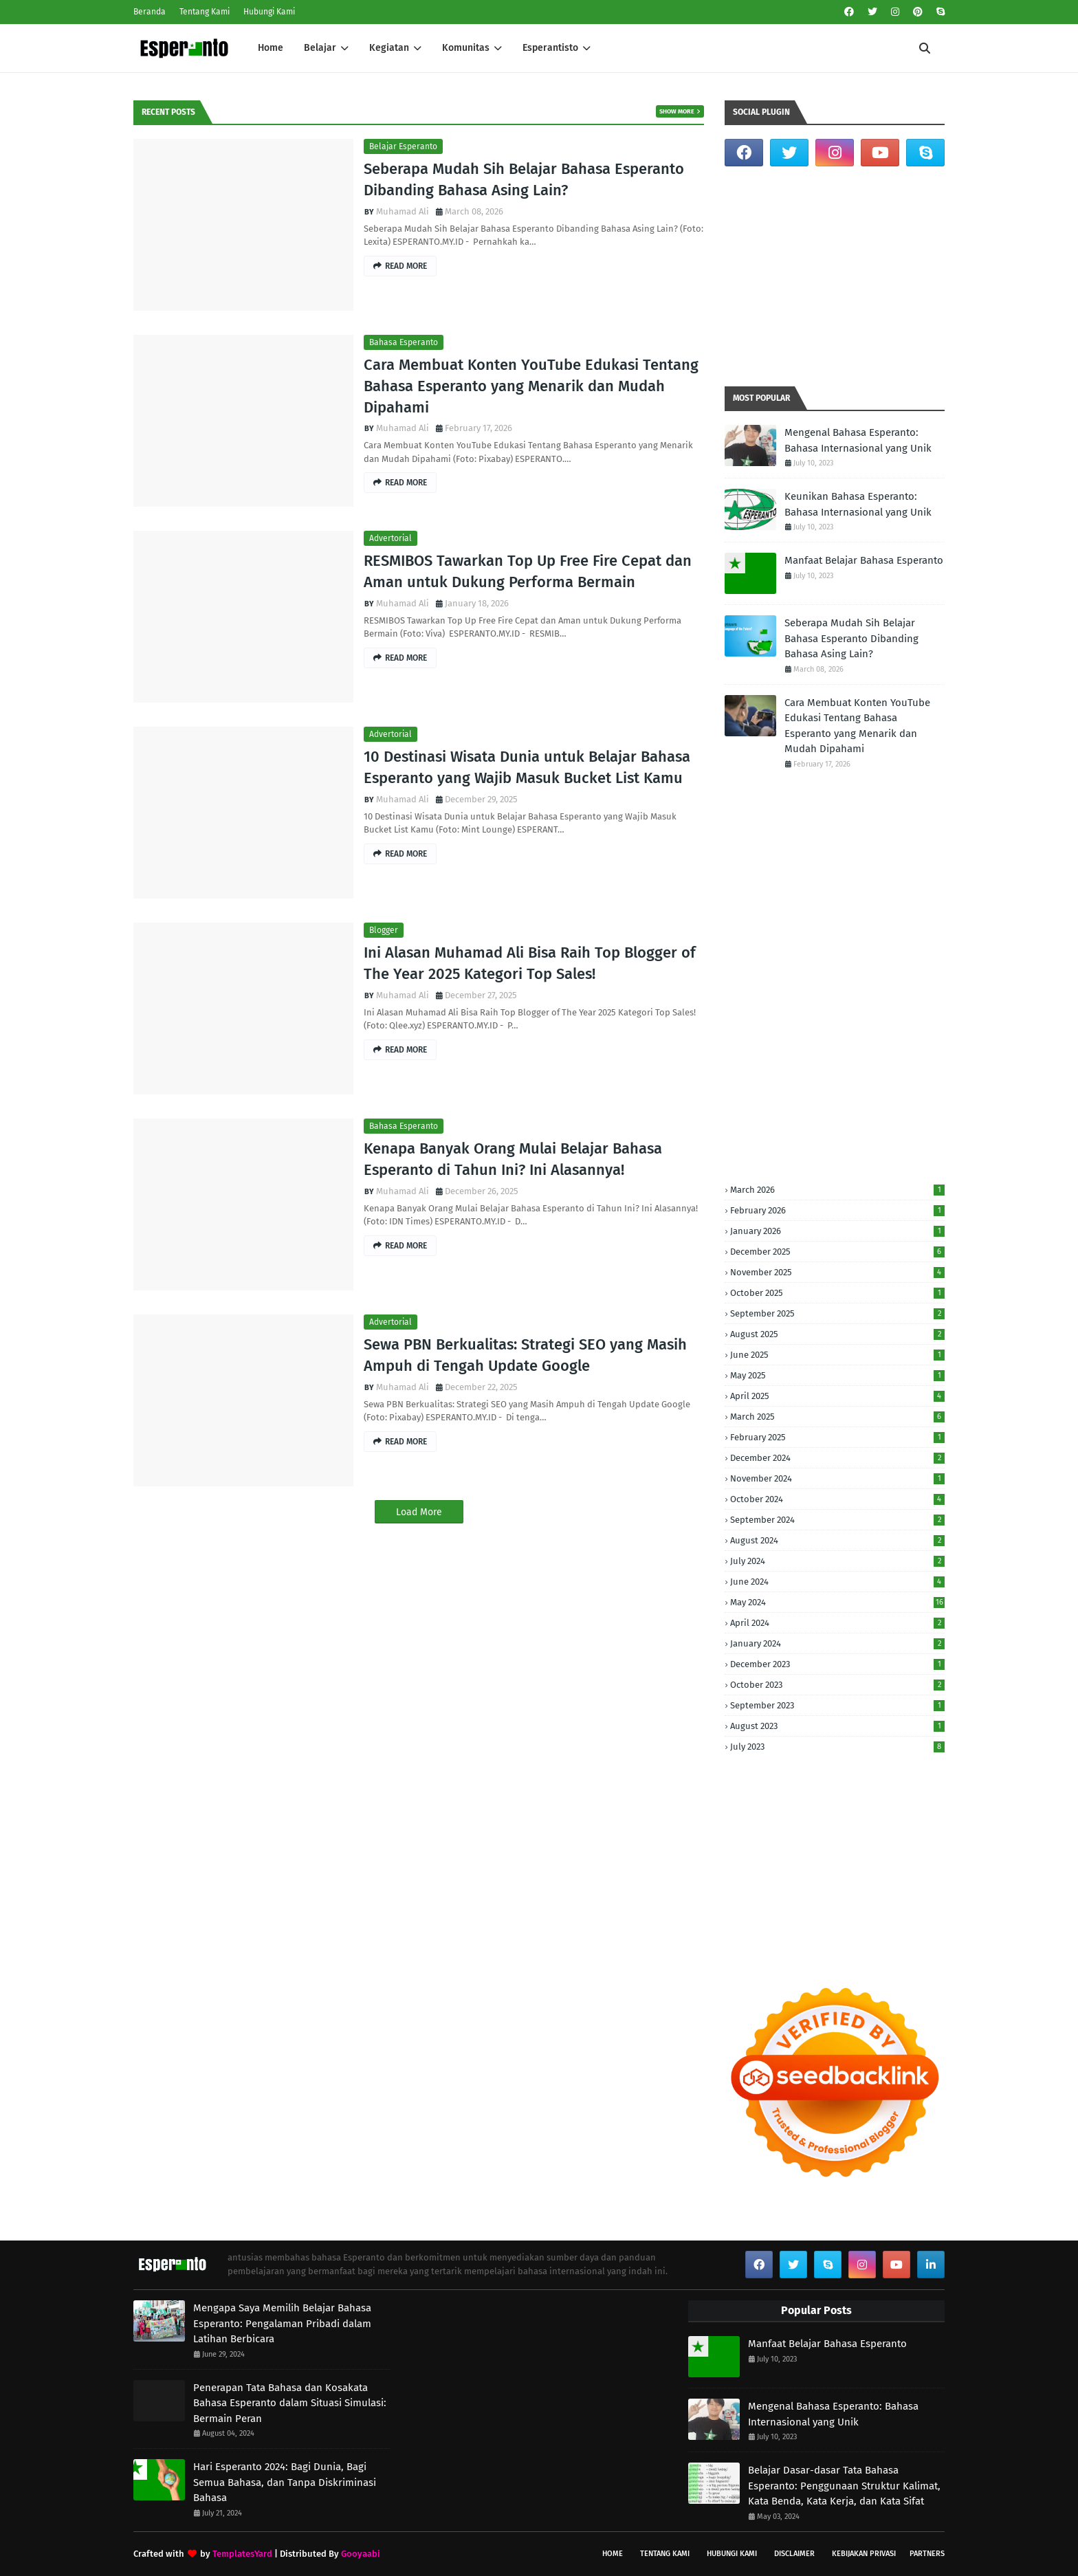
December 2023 (837, 1664)
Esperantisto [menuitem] (550, 48)
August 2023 (837, 1726)
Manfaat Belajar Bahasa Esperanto (863, 560)
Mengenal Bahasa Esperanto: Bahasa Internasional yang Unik (858, 440)
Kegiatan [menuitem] (389, 48)
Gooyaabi (360, 2554)
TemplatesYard (242, 2554)
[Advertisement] (835, 276)
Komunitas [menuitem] (466, 48)
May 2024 (837, 1602)
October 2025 (837, 1293)
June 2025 (837, 1355)
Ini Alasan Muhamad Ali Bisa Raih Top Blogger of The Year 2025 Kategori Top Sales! (530, 963)
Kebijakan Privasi (864, 2553)
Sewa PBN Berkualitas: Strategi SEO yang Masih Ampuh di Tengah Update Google (525, 1355)
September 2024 (837, 1520)
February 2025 (837, 1437)
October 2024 (837, 1499)
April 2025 (837, 1396)
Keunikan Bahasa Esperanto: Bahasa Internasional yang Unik (858, 504)
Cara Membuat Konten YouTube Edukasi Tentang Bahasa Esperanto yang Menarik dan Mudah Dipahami (531, 386)
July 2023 (837, 1746)
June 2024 (837, 1581)
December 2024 (837, 1458)
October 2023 (837, 1685)
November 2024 (837, 1478)
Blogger (383, 930)
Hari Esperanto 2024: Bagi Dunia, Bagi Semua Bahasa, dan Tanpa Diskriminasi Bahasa (284, 2482)
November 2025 (837, 1272)
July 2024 (837, 1561)
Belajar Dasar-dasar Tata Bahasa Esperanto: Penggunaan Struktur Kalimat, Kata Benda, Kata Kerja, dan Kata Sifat (844, 2485)
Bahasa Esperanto (403, 342)
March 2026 (837, 1190)
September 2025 (837, 1313)
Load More (419, 1512)
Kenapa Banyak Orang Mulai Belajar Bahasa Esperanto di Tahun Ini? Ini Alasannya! (513, 1159)
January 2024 (837, 1643)
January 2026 (837, 1231)
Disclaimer (794, 2553)
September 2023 (837, 1705)
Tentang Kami (204, 11)
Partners (927, 2553)
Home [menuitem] (270, 48)
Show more (676, 111)
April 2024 (837, 1623)
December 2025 (837, 1251)
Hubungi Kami (269, 11)
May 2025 (837, 1375)
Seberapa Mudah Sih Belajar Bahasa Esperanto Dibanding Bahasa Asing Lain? (524, 179)
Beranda (149, 11)
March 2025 (837, 1416)
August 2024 (837, 1540)
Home (612, 2553)
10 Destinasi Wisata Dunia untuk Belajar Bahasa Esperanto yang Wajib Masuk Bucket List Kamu (527, 767)
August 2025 (837, 1334)
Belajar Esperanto (403, 146)
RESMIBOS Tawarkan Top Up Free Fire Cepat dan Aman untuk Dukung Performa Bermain (528, 571)
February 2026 (837, 1210)
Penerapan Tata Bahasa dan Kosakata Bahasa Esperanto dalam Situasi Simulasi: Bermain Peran (289, 2403)
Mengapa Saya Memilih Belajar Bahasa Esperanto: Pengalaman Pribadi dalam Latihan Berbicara (282, 2323)
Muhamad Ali (402, 211)
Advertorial (390, 538)
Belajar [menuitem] (320, 48)
